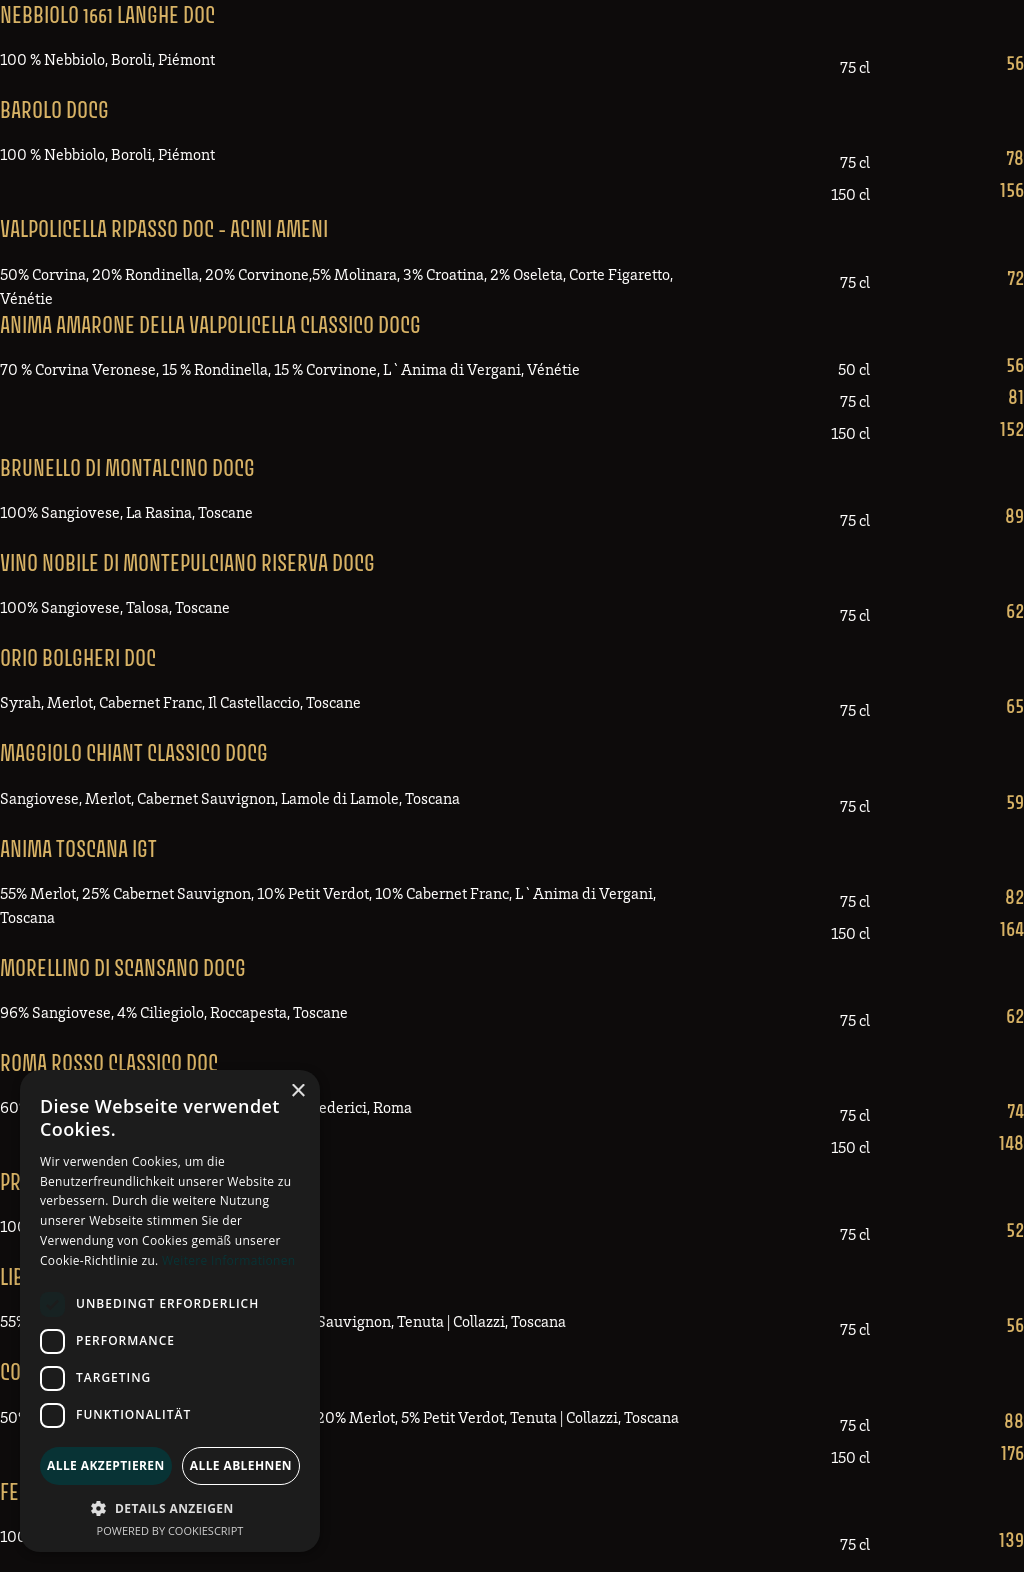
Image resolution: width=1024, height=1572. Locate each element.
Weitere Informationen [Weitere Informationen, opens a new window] (229, 1260)
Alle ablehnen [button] (241, 1465)
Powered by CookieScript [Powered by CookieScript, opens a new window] (170, 1530)
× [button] (297, 1091)
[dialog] (170, 1311)
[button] (170, 1508)
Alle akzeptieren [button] (106, 1465)
